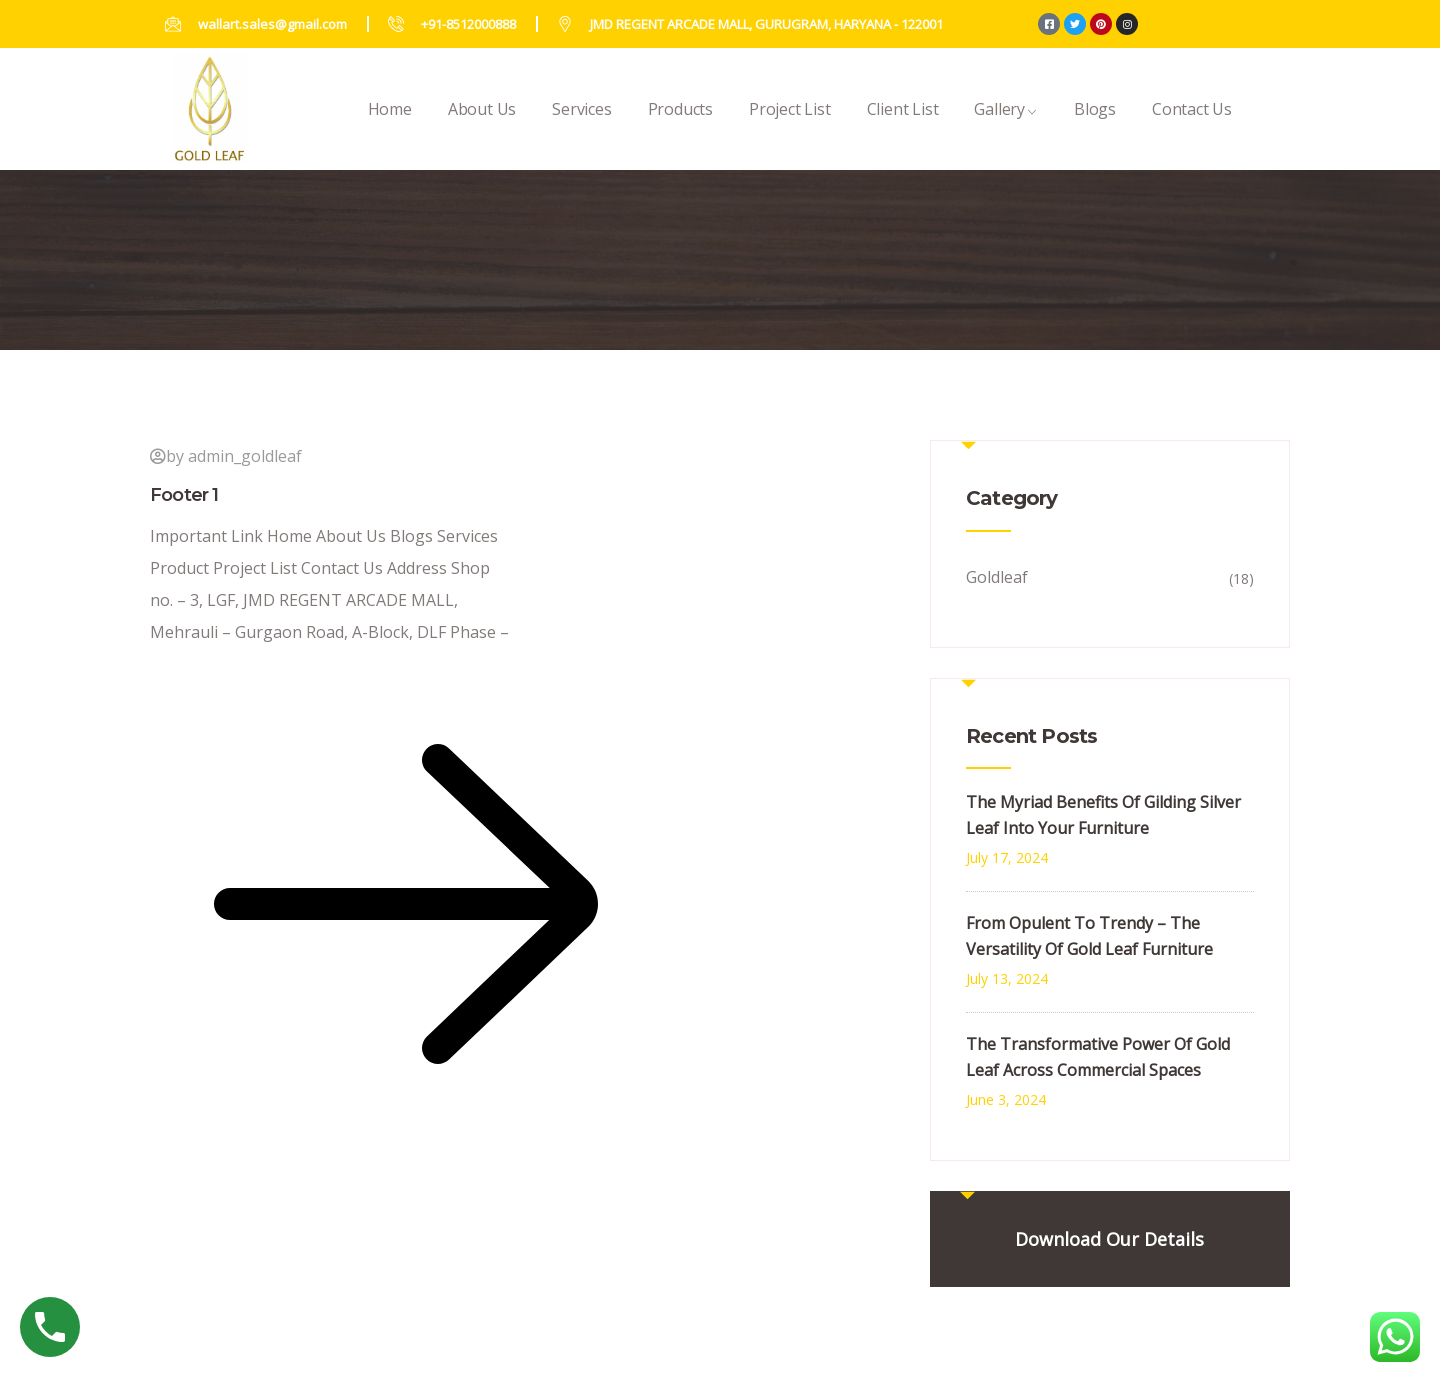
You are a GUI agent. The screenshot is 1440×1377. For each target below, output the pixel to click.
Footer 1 (184, 495)
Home (390, 130)
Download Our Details (1109, 1239)
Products (680, 130)
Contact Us (1192, 130)
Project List (790, 130)
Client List (903, 130)
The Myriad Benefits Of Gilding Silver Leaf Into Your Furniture (1103, 815)
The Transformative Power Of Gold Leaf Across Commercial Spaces (1098, 1057)
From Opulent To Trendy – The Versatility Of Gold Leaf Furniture (1089, 936)
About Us (482, 130)
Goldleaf (997, 577)
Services (581, 130)
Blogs (1095, 130)
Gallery (1006, 130)
